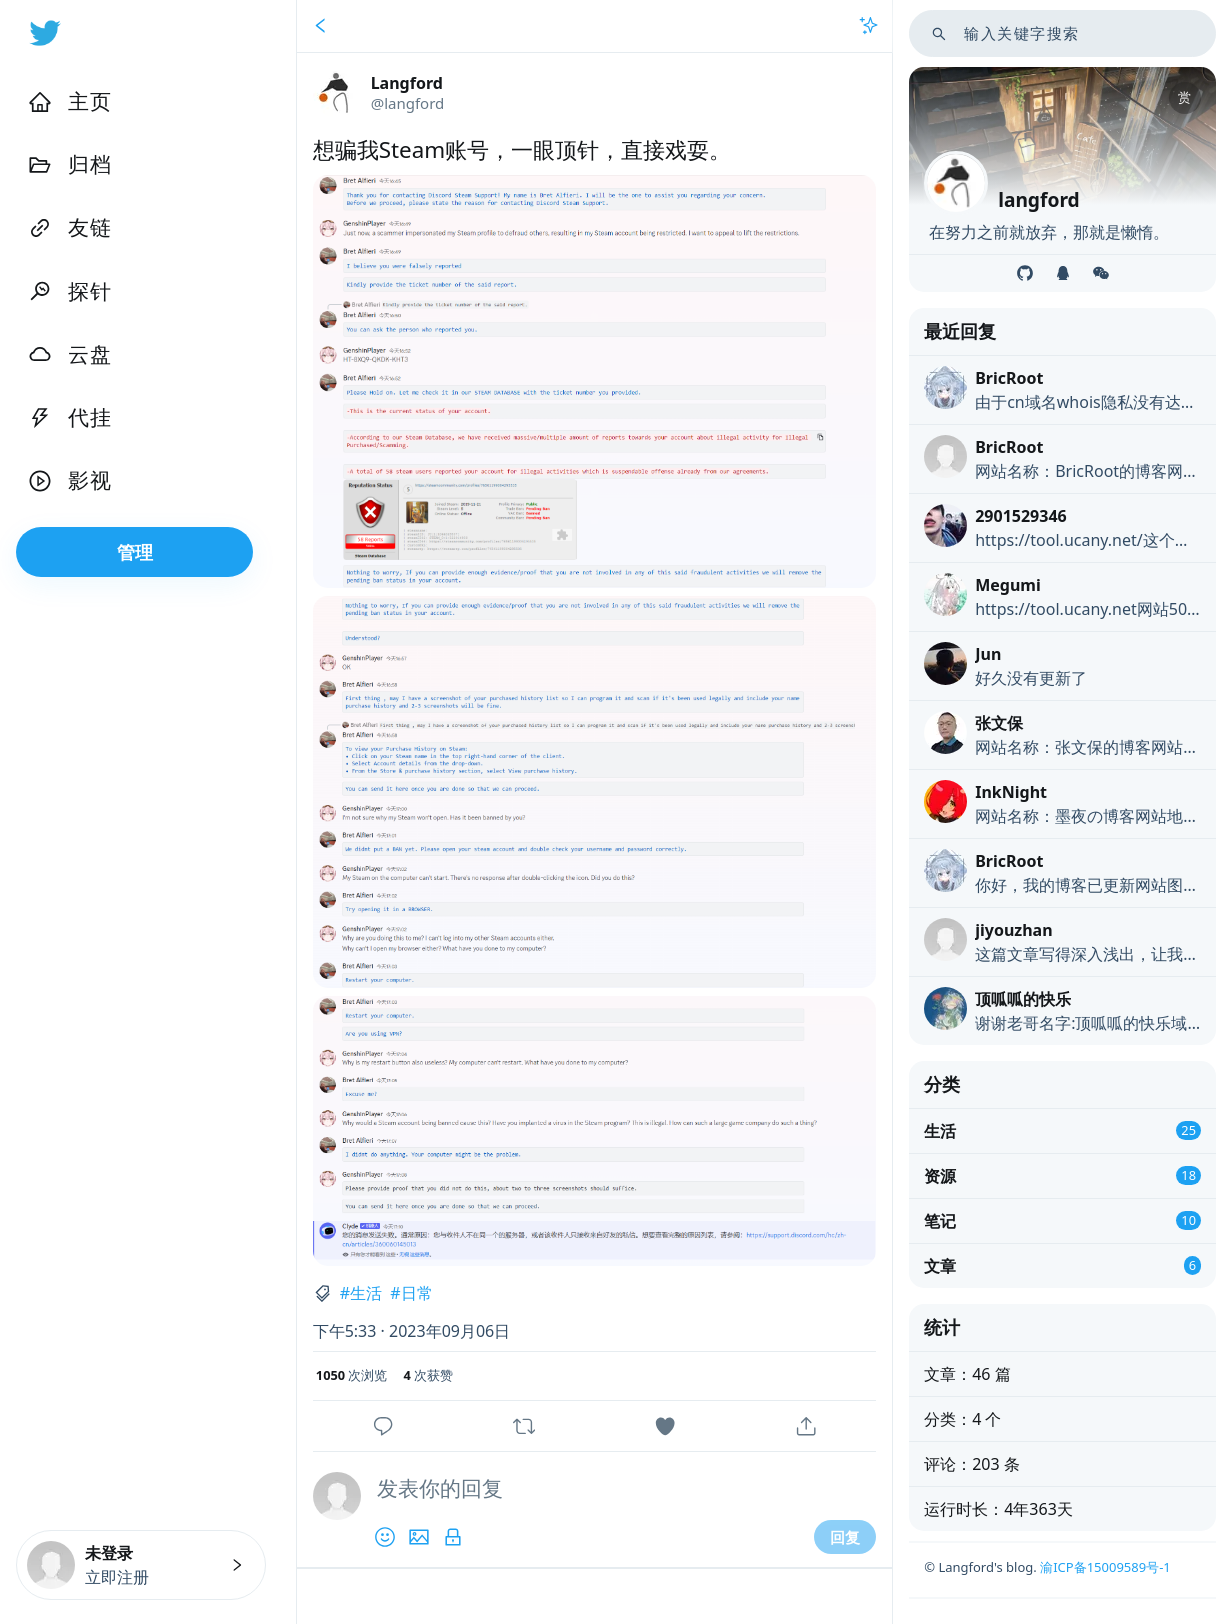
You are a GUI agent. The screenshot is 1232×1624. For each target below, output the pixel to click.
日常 (417, 1293)
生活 (366, 1293)
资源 (940, 1176)
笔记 (940, 1221)
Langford (407, 83)
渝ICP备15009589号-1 (1105, 1567)
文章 (940, 1266)
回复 (845, 1537)
